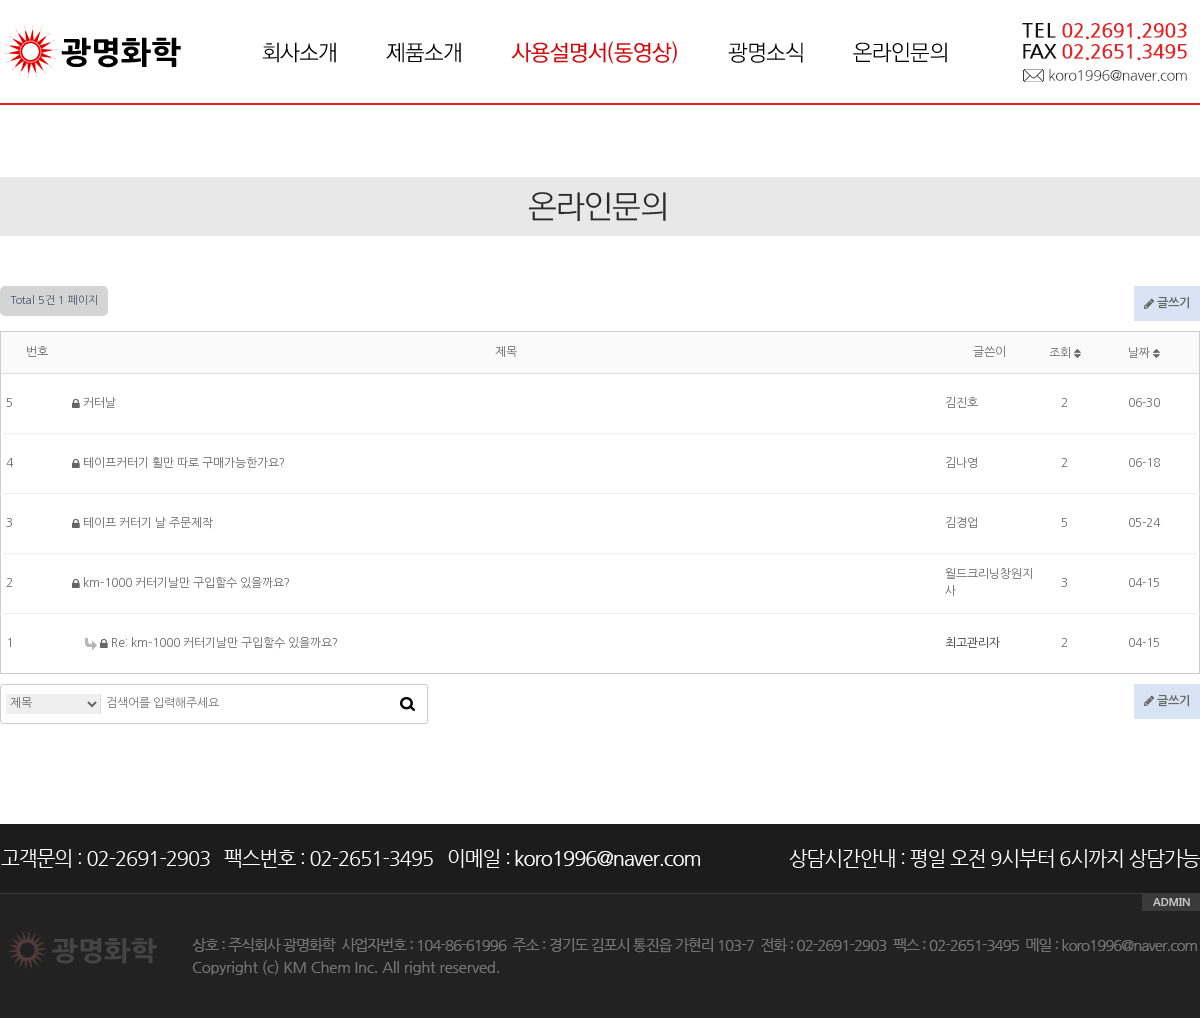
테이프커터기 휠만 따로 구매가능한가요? (178, 463)
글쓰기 (1167, 303)
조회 (1065, 353)
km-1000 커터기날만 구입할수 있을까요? (181, 583)
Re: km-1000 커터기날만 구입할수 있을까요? (211, 643)
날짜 (1144, 353)
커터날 (94, 403)
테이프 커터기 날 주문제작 (142, 523)
